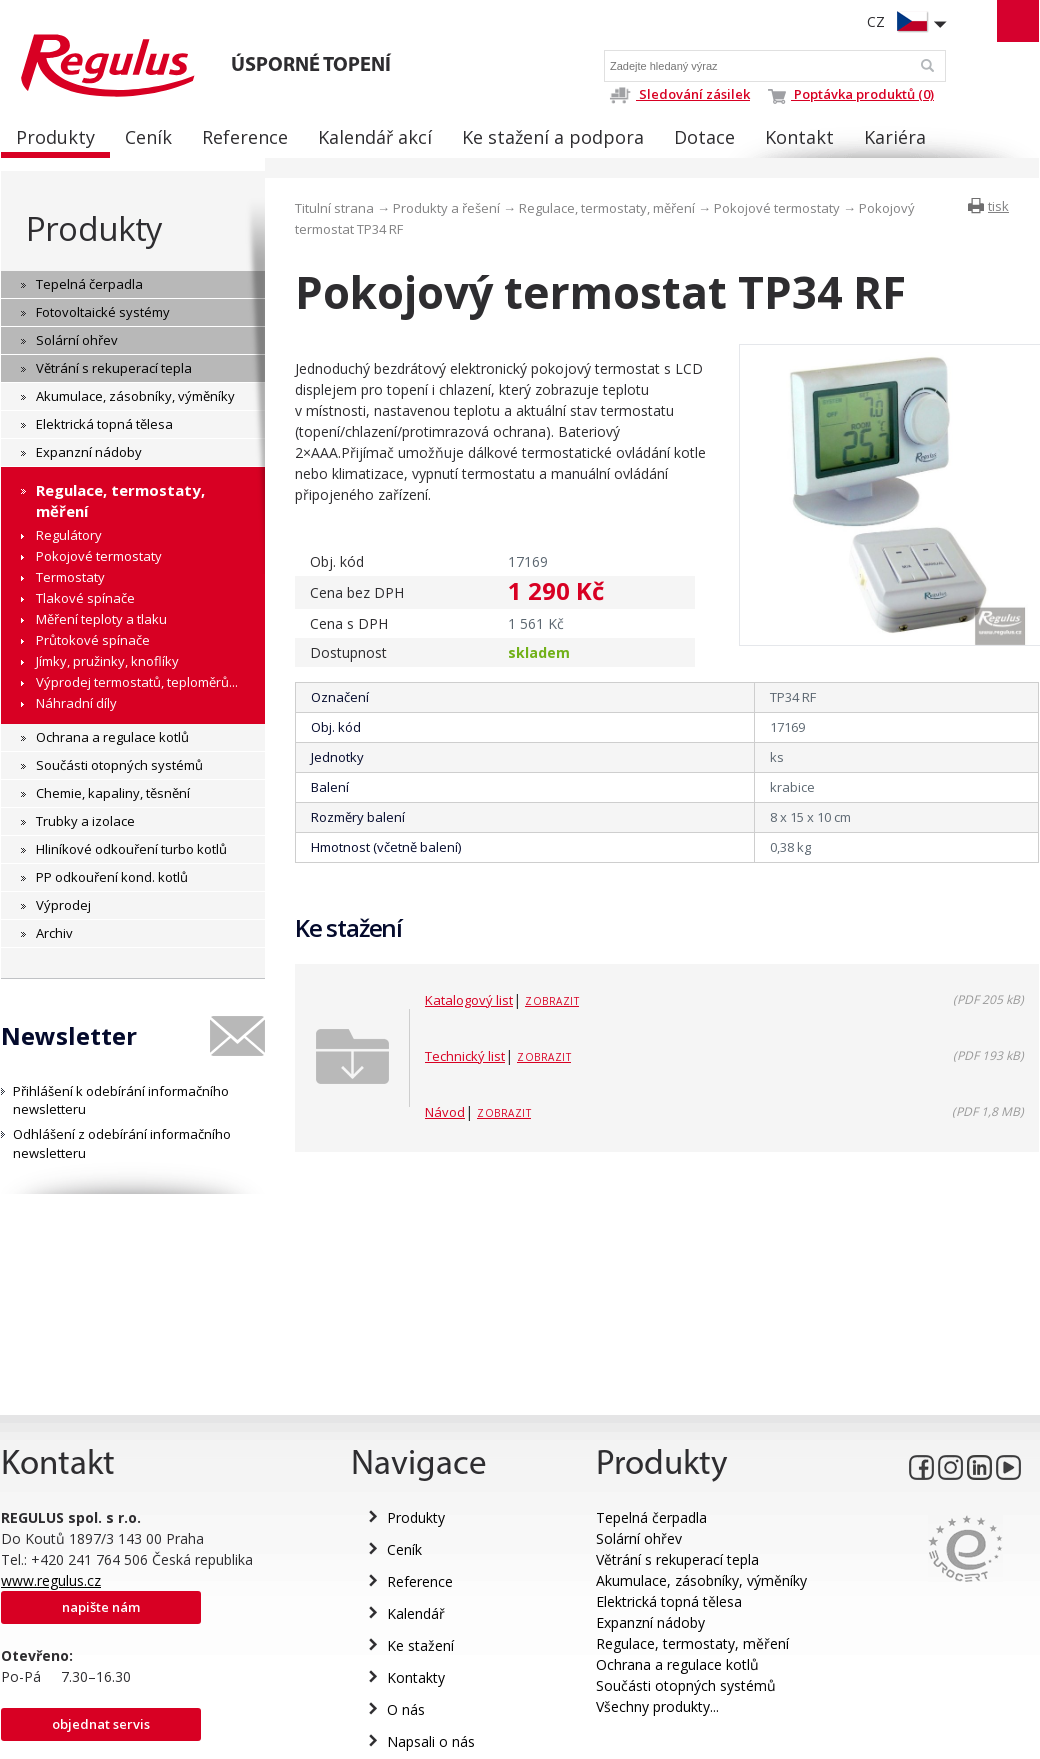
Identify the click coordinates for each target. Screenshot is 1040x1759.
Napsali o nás (431, 1741)
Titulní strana (334, 208)
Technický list (465, 1056)
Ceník (404, 1549)
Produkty (94, 228)
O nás (406, 1709)
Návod (445, 1112)
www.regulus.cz (51, 1580)
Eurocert (965, 1548)
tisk (998, 206)
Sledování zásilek (679, 94)
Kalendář (416, 1613)
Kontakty (416, 1677)
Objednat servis (101, 1724)
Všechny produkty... (657, 1706)
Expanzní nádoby (650, 1622)
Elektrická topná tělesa (669, 1601)
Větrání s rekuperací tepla (677, 1559)
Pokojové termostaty (777, 208)
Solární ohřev (639, 1538)
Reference (420, 1581)
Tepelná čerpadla (651, 1517)
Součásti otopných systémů (686, 1685)
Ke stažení (420, 1645)
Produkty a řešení (446, 208)
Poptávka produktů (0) (851, 94)
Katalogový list (469, 1000)
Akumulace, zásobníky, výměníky (701, 1580)
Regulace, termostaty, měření (607, 208)
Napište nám (101, 1607)
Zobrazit (552, 1001)
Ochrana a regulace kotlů (677, 1664)
